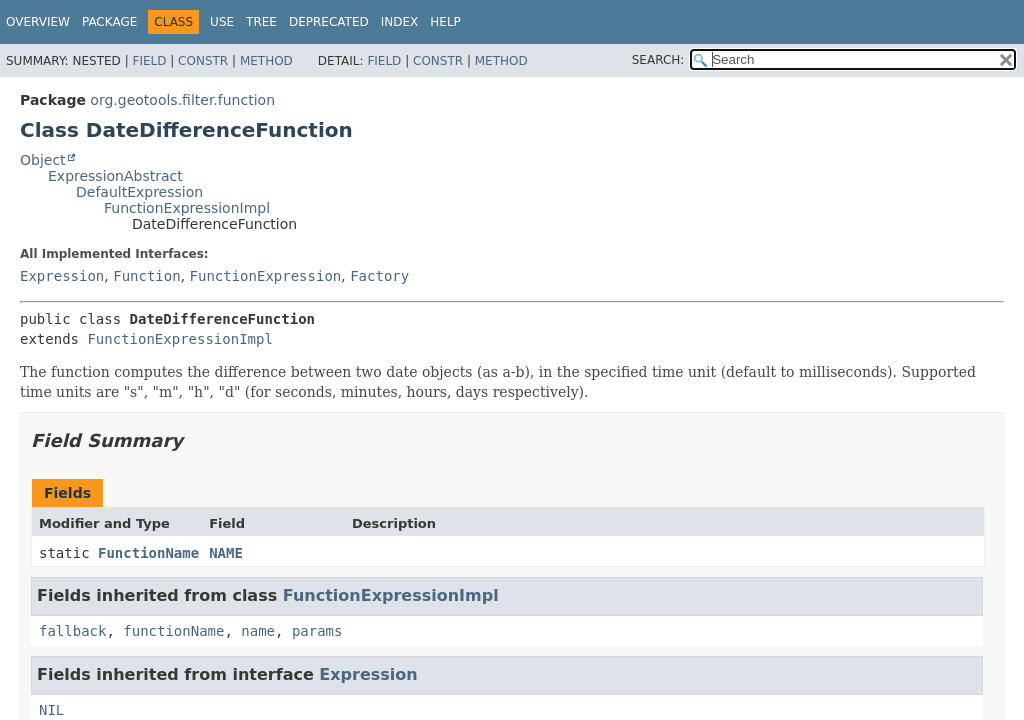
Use (222, 22)
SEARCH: (658, 60)
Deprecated (329, 22)
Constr (203, 61)
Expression (62, 276)
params (317, 631)
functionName (173, 631)
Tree (261, 22)
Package (109, 22)
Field (149, 61)
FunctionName (148, 553)
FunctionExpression (266, 276)
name (258, 631)
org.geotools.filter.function (182, 100)
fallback (72, 631)
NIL (51, 710)
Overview (38, 22)
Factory (379, 276)
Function (146, 276)
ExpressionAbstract (115, 176)
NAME (226, 553)
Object (43, 160)
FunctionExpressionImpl (187, 208)
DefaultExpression (139, 192)
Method (266, 61)
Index (400, 22)
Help (445, 22)
